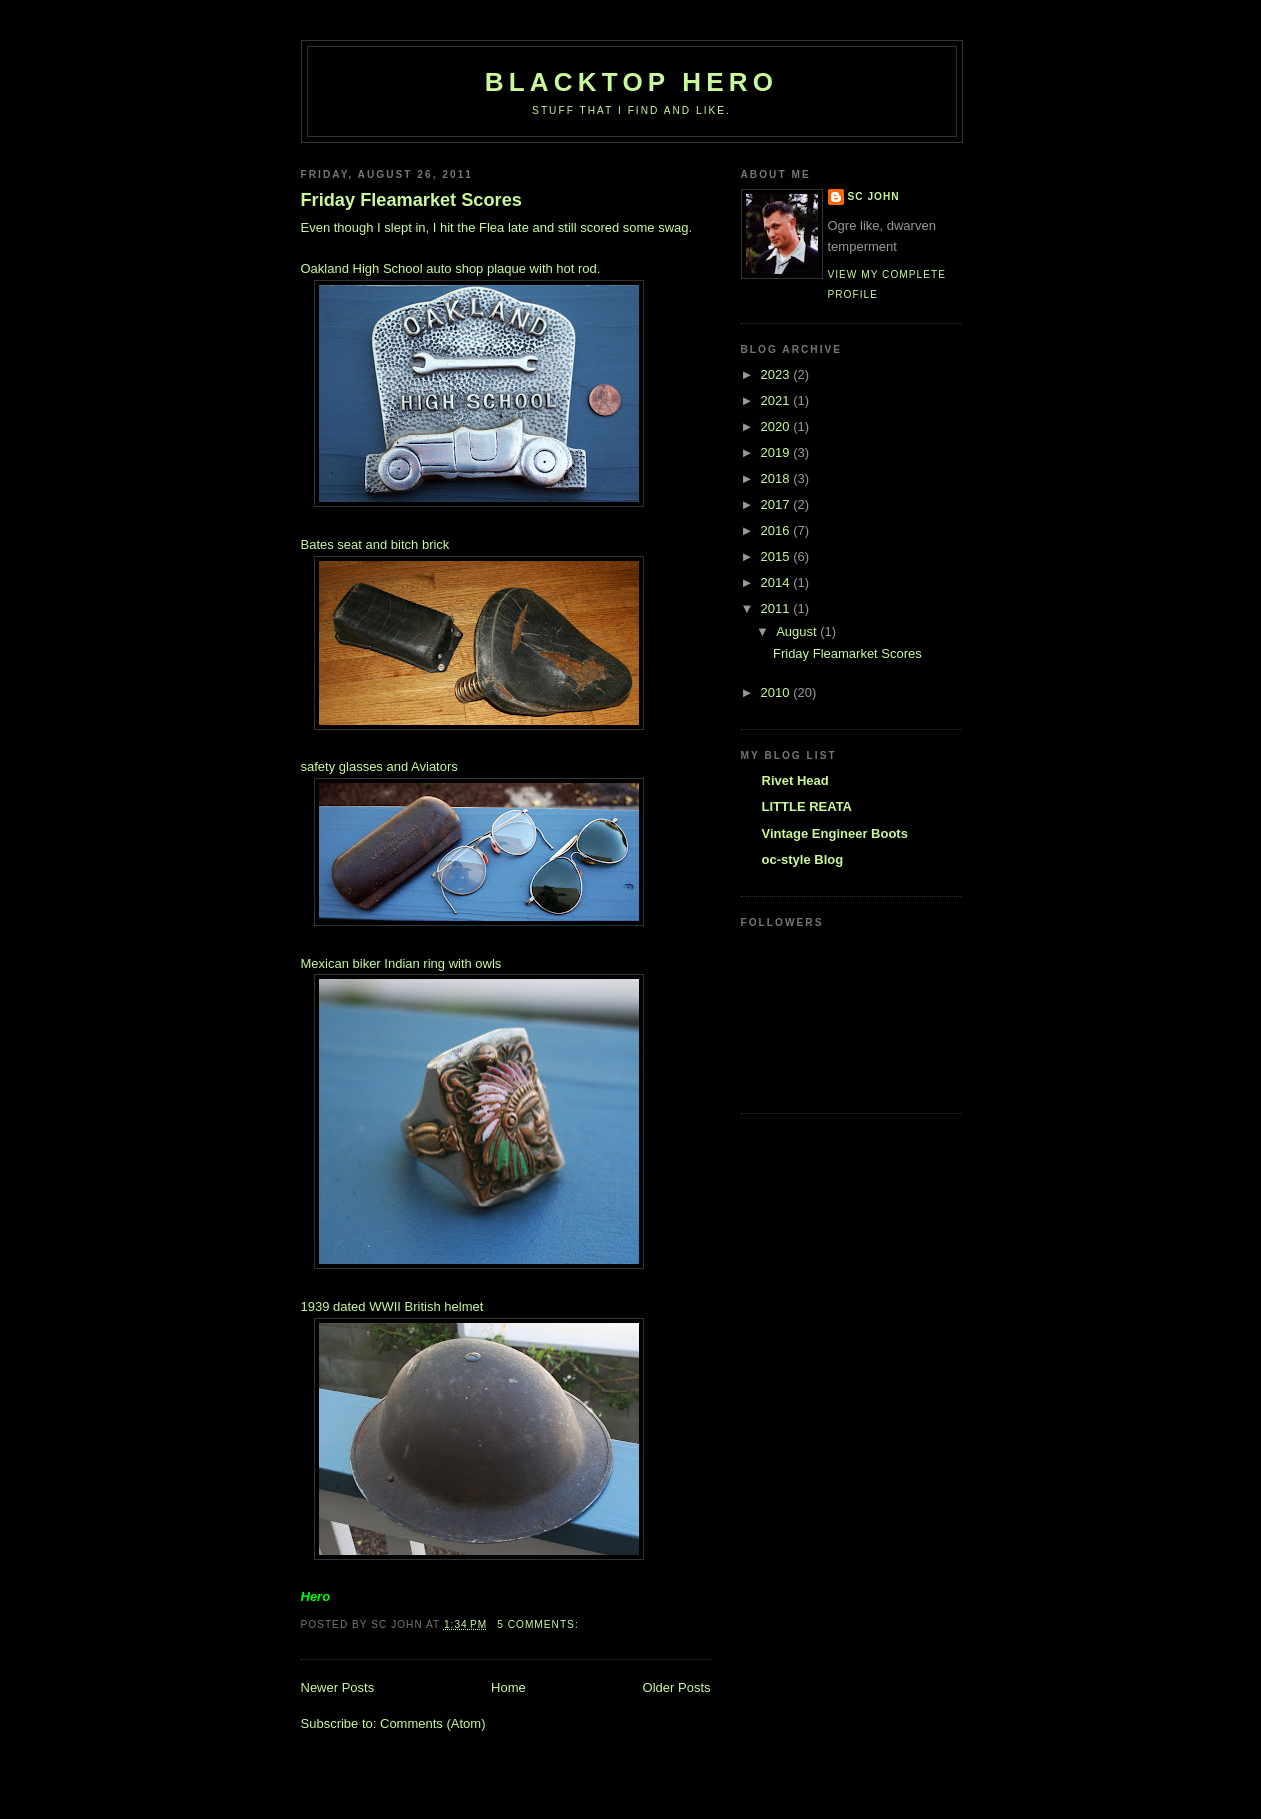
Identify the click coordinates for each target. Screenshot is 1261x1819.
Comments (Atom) (432, 1723)
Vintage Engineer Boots (835, 833)
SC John (874, 196)
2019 (777, 452)
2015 (777, 556)
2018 (777, 478)
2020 (777, 426)
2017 (777, 504)
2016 (777, 530)
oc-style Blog (803, 859)
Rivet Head (795, 780)
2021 (777, 400)
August (798, 631)
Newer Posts (338, 1687)
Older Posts (677, 1687)
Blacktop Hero (631, 82)
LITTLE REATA (807, 806)
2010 (777, 692)
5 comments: (539, 1624)
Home (508, 1687)
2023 (777, 374)
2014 (777, 582)
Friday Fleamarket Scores (411, 200)
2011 (777, 608)
